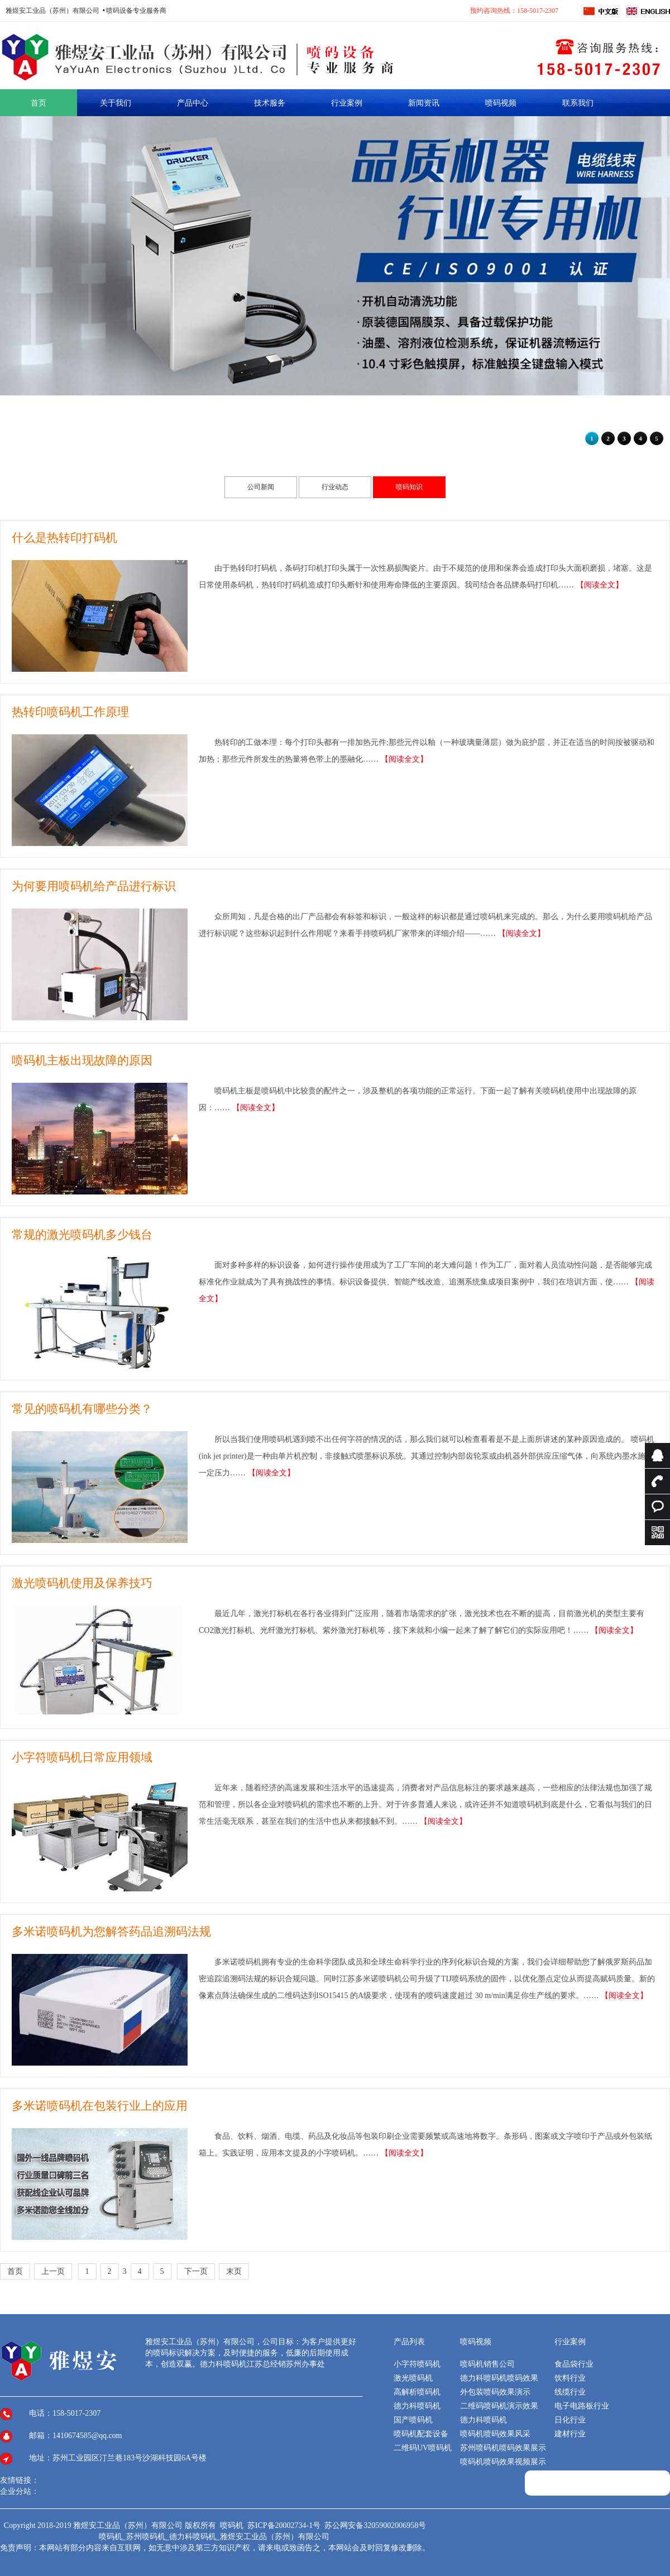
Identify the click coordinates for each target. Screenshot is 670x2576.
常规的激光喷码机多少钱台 (82, 1234)
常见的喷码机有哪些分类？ (82, 1409)
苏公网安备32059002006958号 (375, 2525)
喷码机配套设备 (421, 2434)
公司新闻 (260, 487)
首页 (15, 2271)
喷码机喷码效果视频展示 (503, 2462)
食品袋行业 (574, 2364)
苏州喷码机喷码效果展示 (503, 2448)
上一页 (53, 2271)
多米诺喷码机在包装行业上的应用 (100, 2106)
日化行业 (570, 2420)
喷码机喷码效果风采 (495, 2434)
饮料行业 (570, 2378)
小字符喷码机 (417, 2364)
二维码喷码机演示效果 (499, 2406)
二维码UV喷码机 (423, 2448)
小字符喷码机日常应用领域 (82, 1757)
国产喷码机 (413, 2420)
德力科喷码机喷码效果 (499, 2378)
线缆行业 (570, 2392)
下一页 (196, 2271)
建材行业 (570, 2434)
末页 (234, 2271)
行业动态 (335, 487)
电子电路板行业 (581, 2406)
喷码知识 (409, 487)
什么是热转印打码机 (64, 537)
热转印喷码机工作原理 (70, 712)
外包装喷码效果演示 (495, 2392)
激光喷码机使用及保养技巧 (82, 1583)
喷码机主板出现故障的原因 (82, 1060)
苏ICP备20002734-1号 (285, 2525)
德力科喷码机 (417, 2406)
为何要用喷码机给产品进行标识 (94, 886)
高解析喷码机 (417, 2392)
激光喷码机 (413, 2378)
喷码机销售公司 (487, 2364)
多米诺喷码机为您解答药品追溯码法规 (111, 1931)
